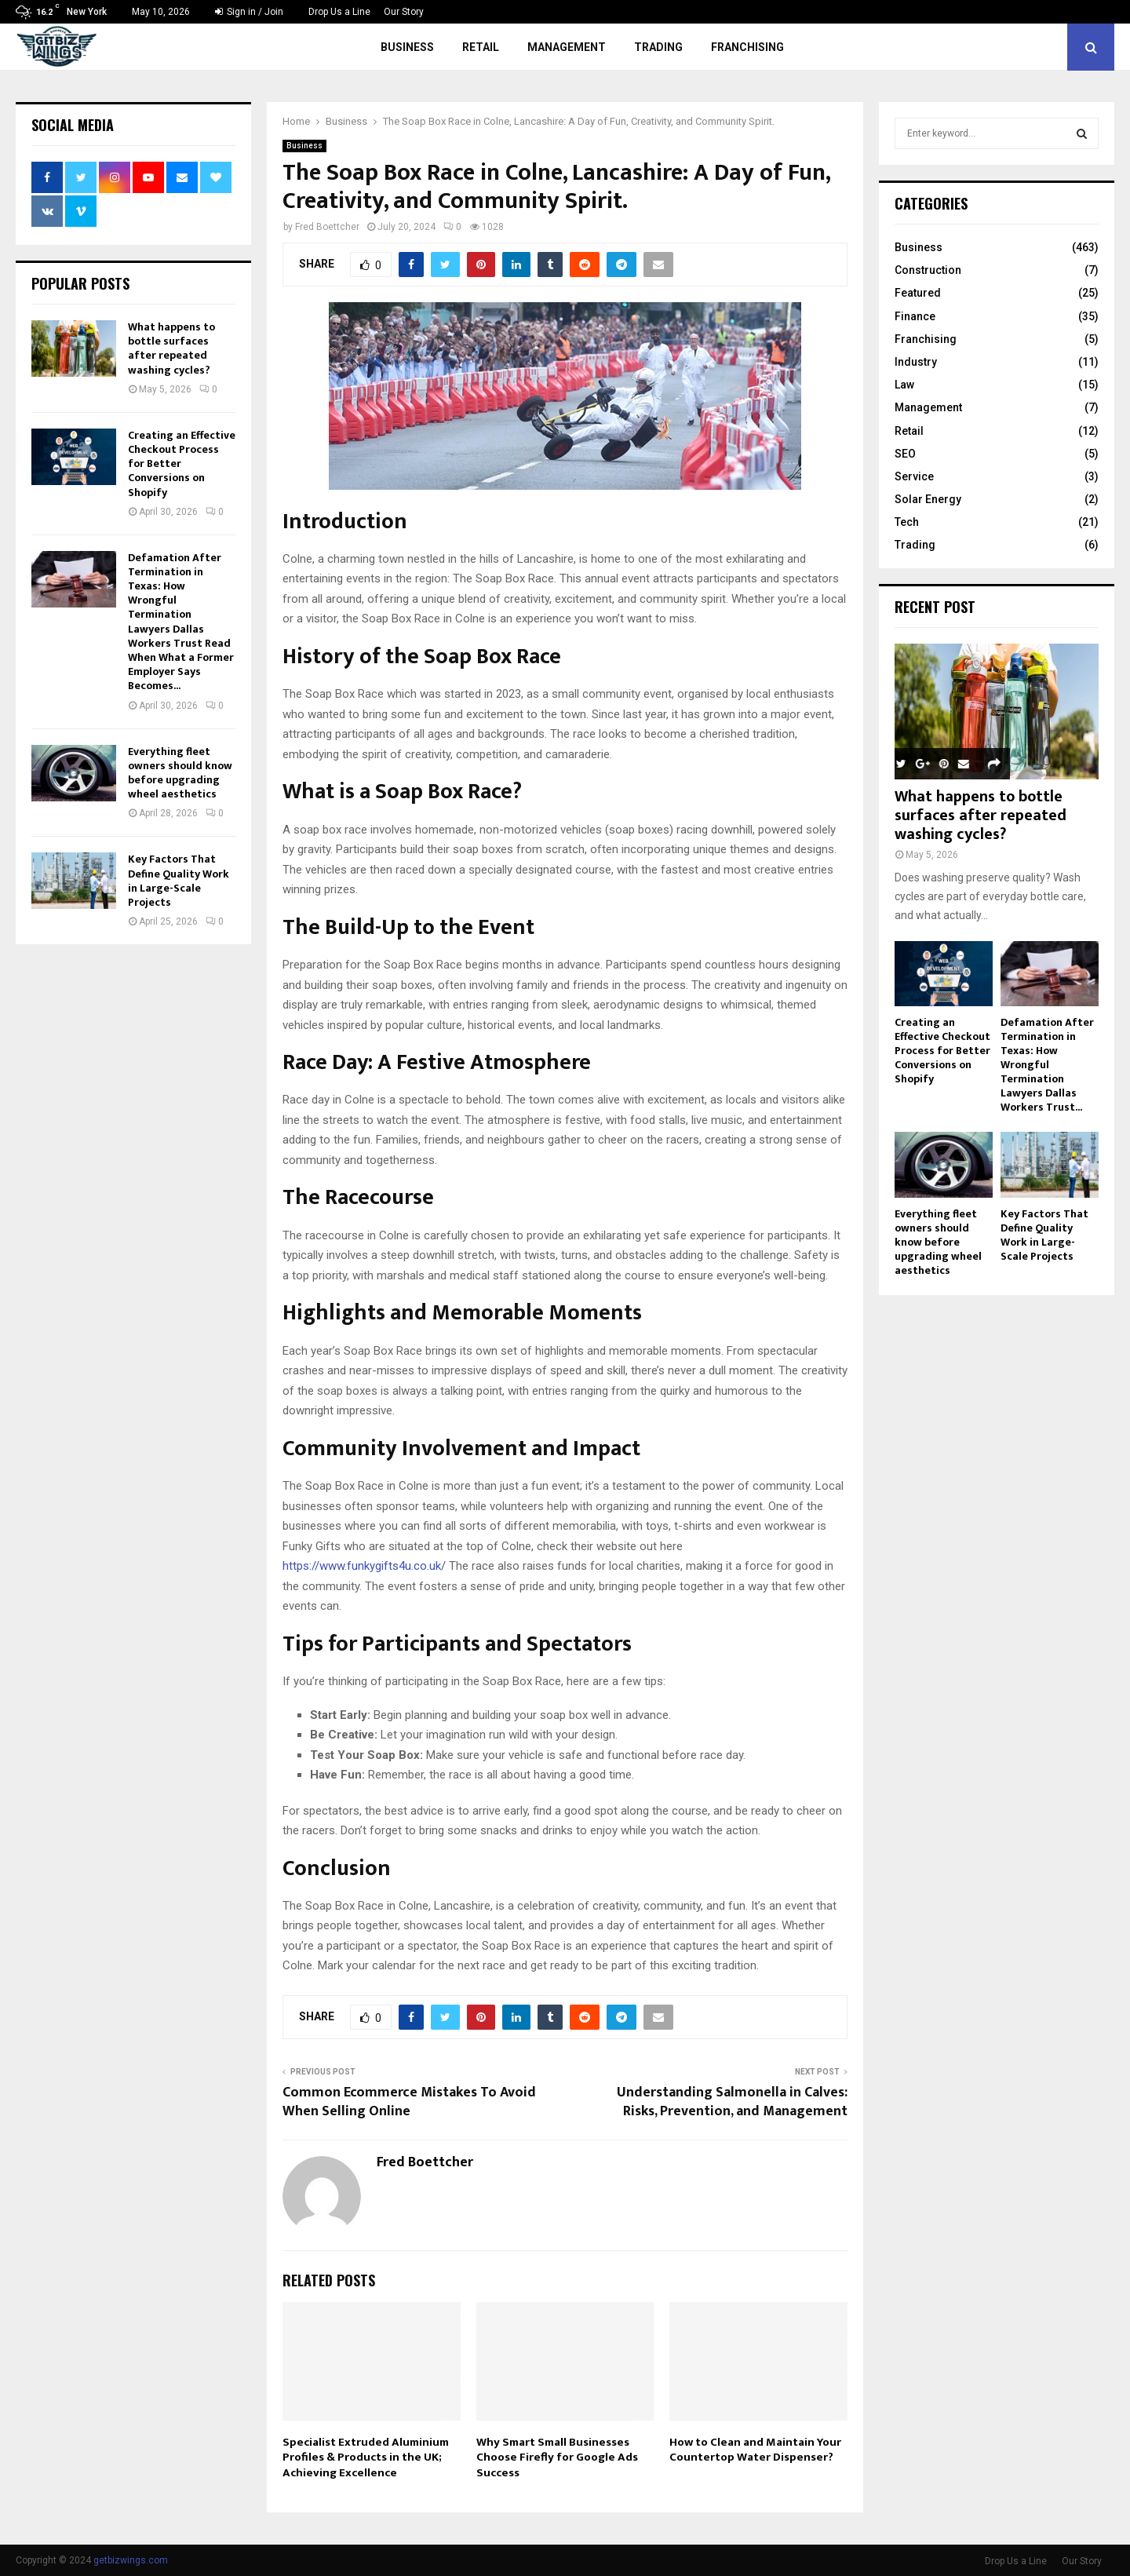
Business (407, 47)
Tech (907, 522)
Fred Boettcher (327, 226)
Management (566, 47)
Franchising (747, 47)
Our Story (404, 11)
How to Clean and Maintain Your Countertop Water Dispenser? (755, 2450)
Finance (915, 316)
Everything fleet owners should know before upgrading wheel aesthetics (180, 773)
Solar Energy (928, 499)
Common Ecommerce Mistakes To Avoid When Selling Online (409, 2102)
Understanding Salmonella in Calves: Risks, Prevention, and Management (732, 2102)
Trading (658, 47)
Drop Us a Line (339, 11)
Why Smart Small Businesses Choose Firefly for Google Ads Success (557, 2457)
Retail (480, 47)
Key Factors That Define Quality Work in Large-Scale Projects (178, 880)
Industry (916, 362)
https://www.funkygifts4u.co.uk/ (364, 1566)
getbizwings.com (130, 2560)
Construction (928, 270)
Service (914, 476)
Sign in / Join (249, 11)
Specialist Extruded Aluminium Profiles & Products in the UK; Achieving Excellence (365, 2457)
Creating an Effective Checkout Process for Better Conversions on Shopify (942, 1050)
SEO (905, 453)
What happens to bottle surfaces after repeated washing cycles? (171, 348)
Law (904, 384)
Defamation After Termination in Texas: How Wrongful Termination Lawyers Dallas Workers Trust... (1047, 1064)
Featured (918, 292)
